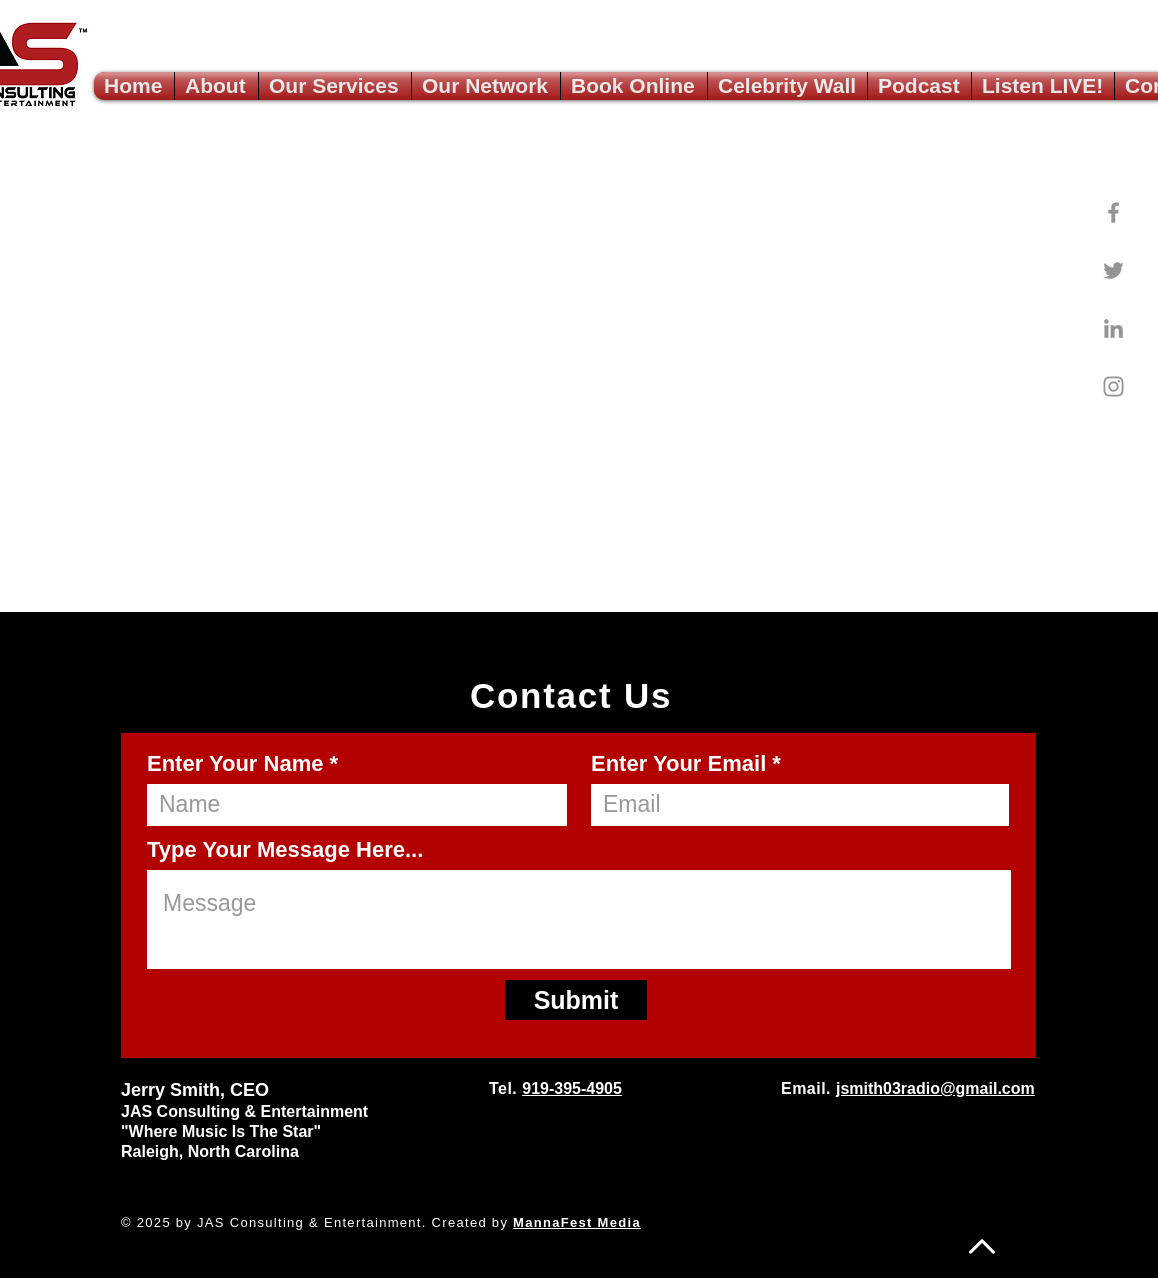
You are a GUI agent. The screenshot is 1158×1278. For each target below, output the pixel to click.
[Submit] (576, 1000)
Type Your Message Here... (285, 850)
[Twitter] (1113, 270)
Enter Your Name (235, 764)
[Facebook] (1113, 212)
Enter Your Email (678, 764)
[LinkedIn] (1113, 328)
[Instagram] (1113, 386)
